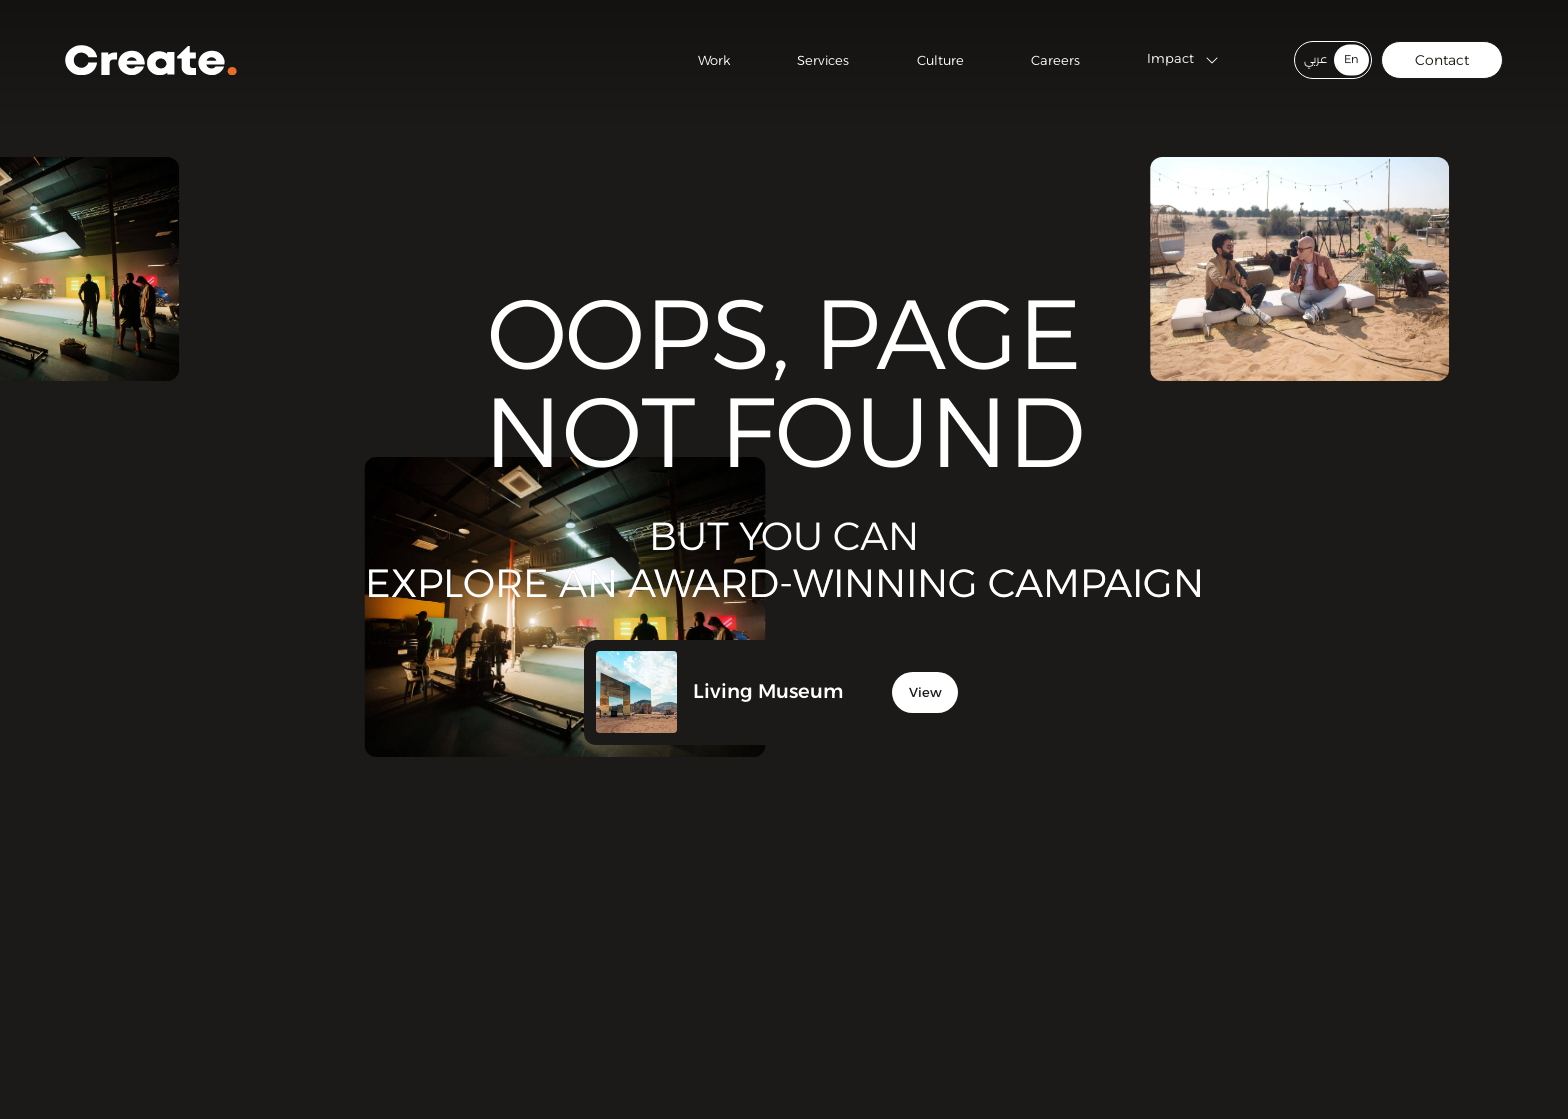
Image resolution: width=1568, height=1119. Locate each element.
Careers (1055, 60)
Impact (1183, 60)
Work (714, 60)
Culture (940, 60)
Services (823, 60)
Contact (1442, 60)
